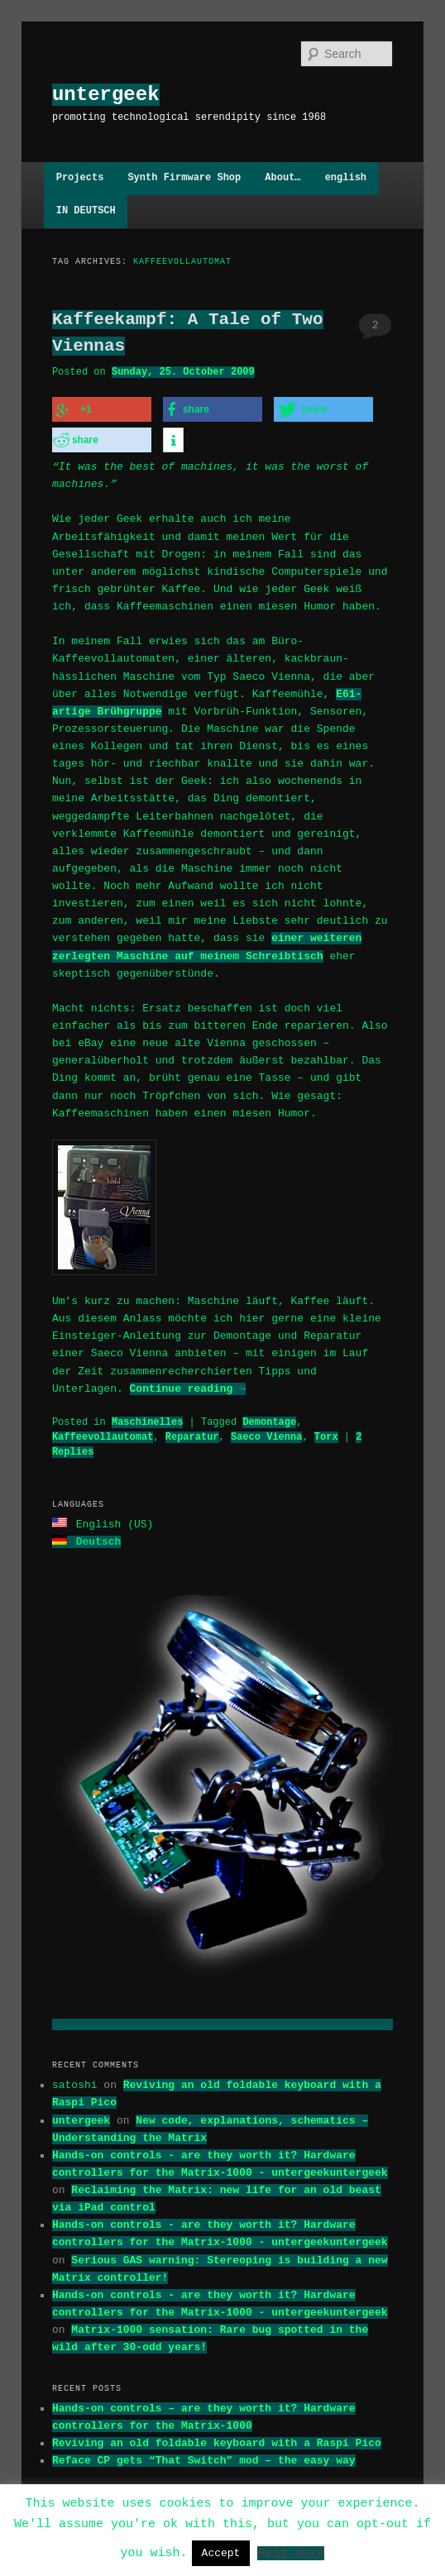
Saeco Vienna (266, 1435)
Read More (290, 2552)
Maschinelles (147, 1420)
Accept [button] (221, 2552)
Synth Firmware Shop (184, 178)
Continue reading (188, 1386)
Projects (80, 178)
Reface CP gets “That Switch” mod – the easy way (204, 2456)
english (345, 178)
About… (282, 178)
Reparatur (192, 1435)
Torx (326, 1435)
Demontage (269, 1420)
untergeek (106, 94)
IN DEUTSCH (86, 211)
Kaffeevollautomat (102, 1435)
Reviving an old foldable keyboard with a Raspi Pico (216, 2439)
